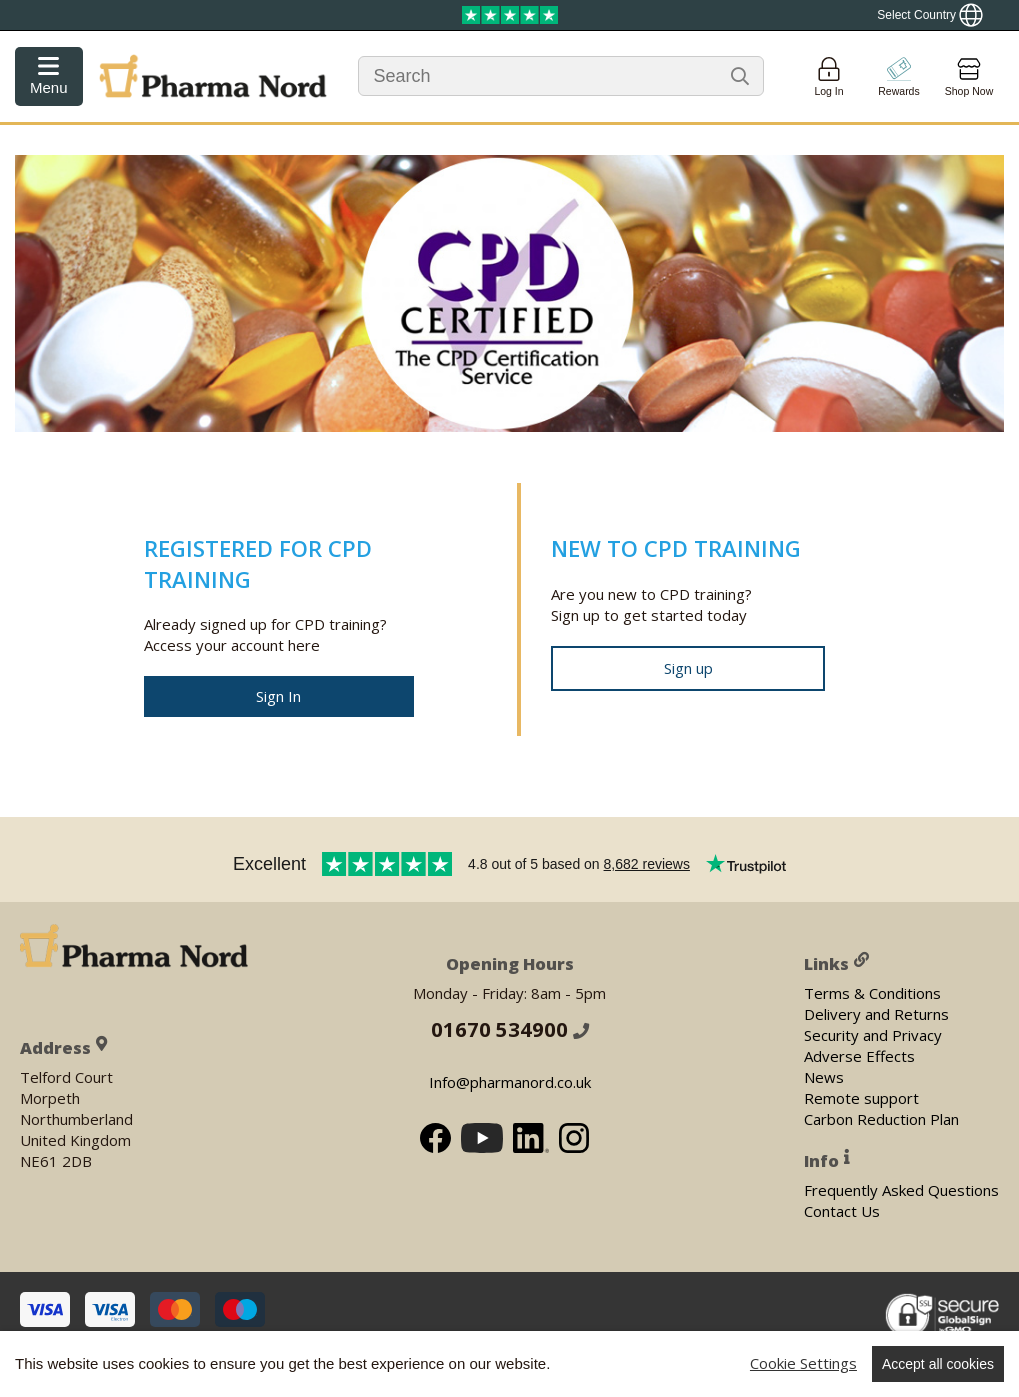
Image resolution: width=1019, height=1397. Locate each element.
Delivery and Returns (876, 1014)
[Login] (829, 76)
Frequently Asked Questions (901, 1190)
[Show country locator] (930, 15)
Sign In (278, 696)
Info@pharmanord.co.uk (510, 1083)
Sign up (688, 668)
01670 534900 (510, 1030)
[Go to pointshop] (899, 76)
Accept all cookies (938, 1364)
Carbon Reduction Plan (881, 1119)
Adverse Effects (859, 1056)
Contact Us (842, 1211)
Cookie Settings (803, 1363)
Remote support (861, 1098)
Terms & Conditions (872, 993)
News (824, 1077)
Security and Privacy (873, 1035)
